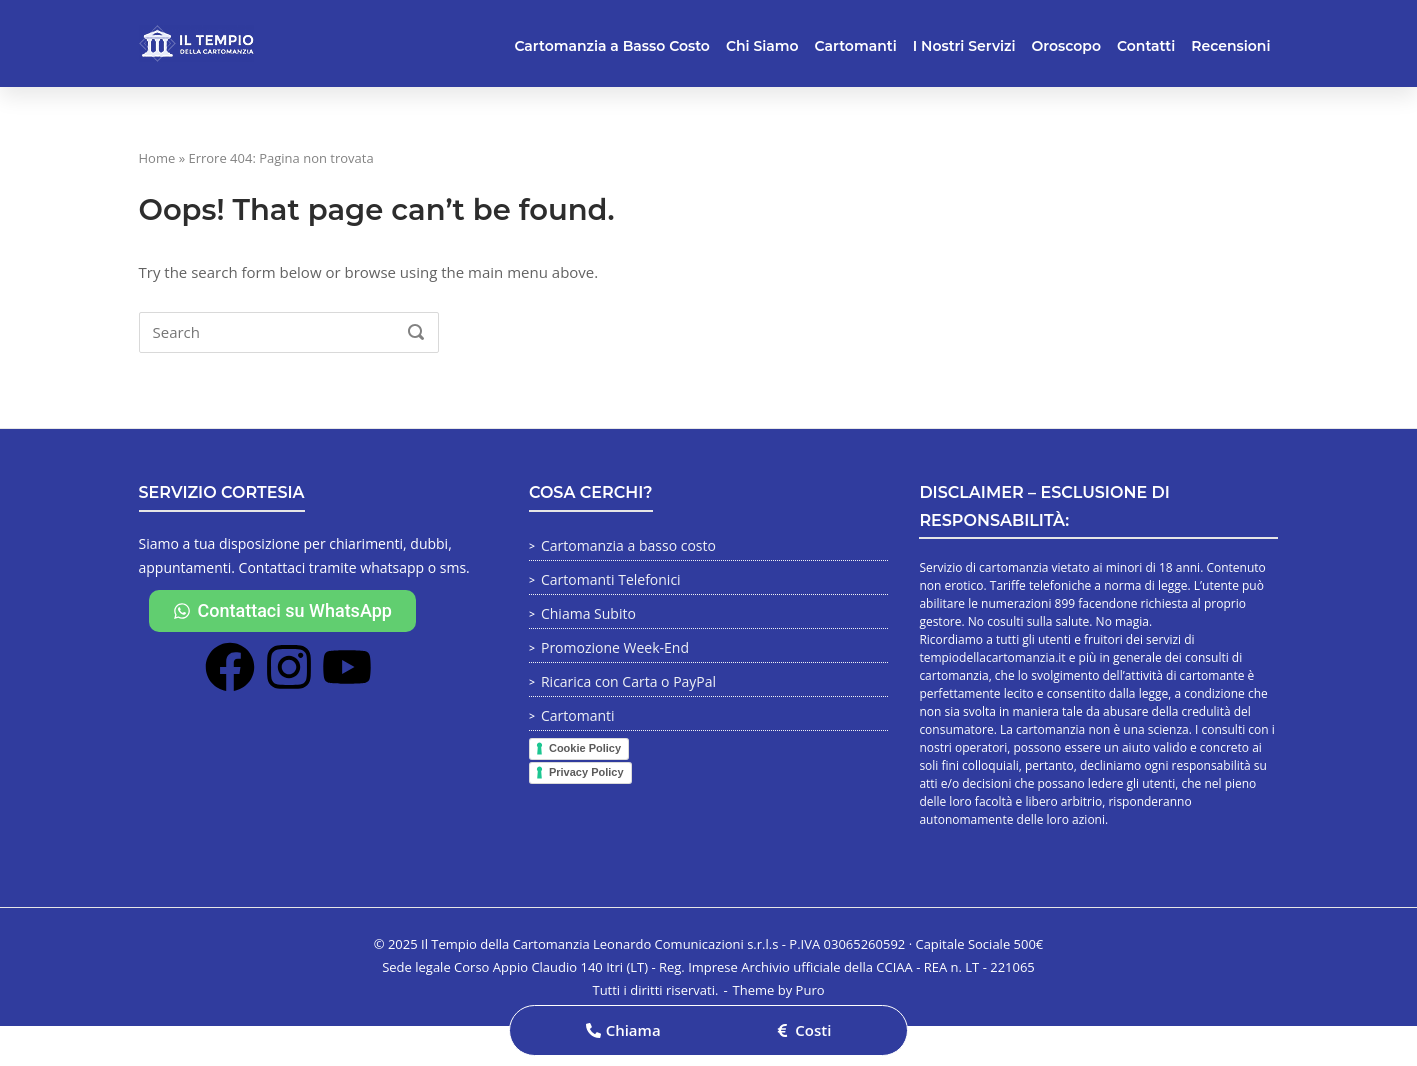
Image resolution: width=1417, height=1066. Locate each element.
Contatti (1146, 46)
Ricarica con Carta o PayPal (628, 681)
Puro (810, 990)
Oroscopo (1066, 46)
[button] (623, 1030)
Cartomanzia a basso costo (628, 545)
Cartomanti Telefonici (611, 579)
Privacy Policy (586, 772)
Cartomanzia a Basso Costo (612, 46)
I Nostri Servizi (964, 46)
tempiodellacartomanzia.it (992, 657)
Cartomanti (856, 46)
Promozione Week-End (615, 647)
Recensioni (1230, 46)
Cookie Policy (585, 748)
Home (157, 158)
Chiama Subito (588, 613)
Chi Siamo (762, 46)
